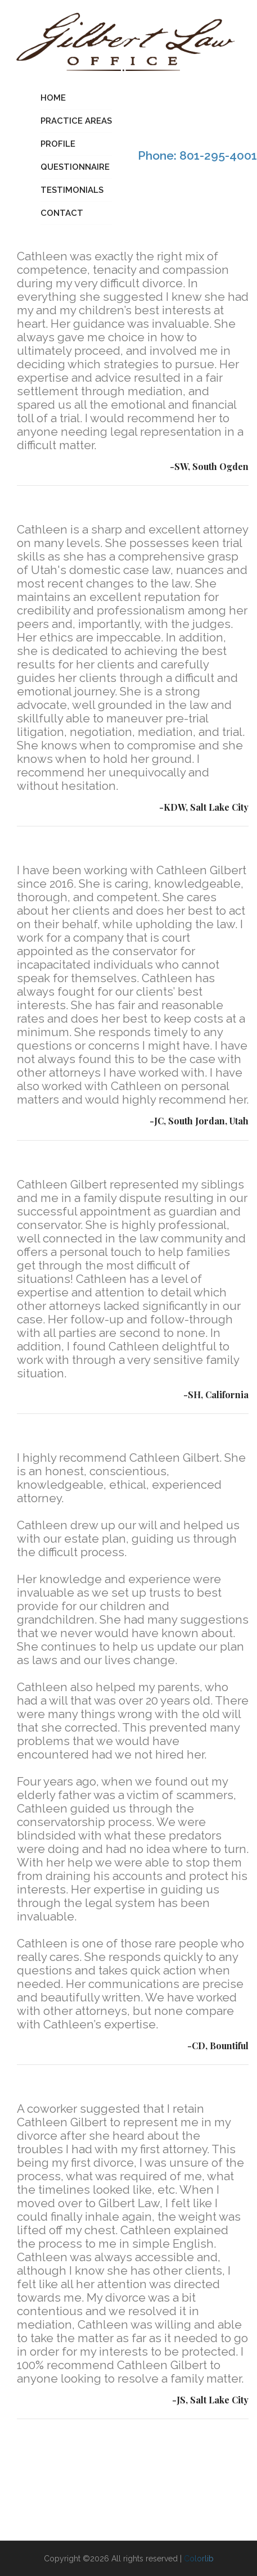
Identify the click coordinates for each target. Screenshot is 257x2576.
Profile (57, 144)
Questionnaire (75, 167)
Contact (61, 213)
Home (53, 98)
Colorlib (199, 2558)
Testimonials (71, 190)
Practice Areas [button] (76, 121)
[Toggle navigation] (7, 157)
